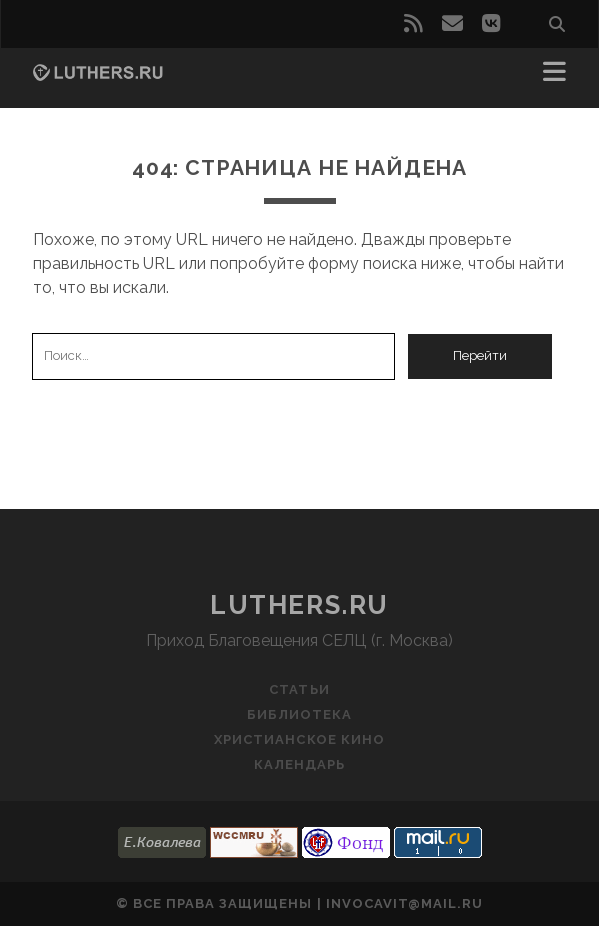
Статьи (299, 689)
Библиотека (299, 714)
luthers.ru (299, 605)
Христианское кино (299, 739)
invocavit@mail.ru (405, 903)
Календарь (299, 764)
